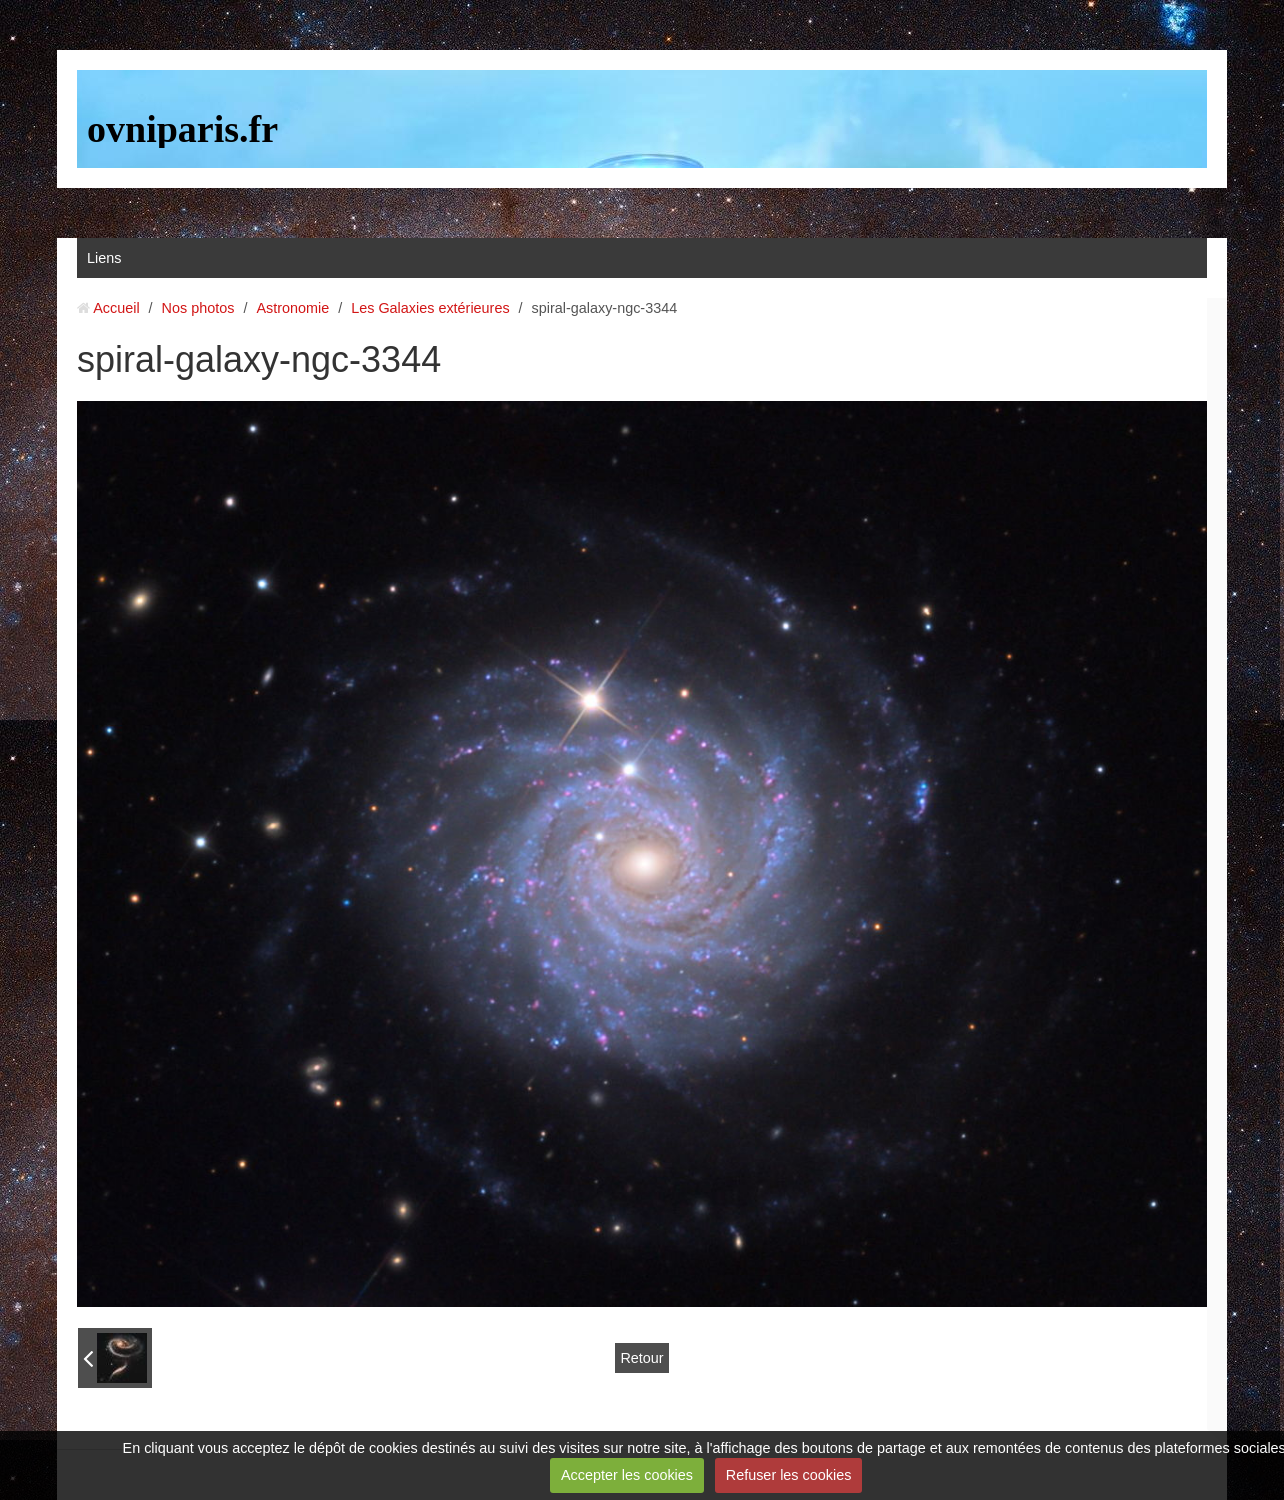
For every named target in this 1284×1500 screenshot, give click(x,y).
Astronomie (292, 308)
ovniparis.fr (182, 129)
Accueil (116, 308)
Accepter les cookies (627, 1475)
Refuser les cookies (789, 1475)
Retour (641, 1358)
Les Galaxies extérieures (430, 308)
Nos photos (198, 308)
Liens (104, 258)
